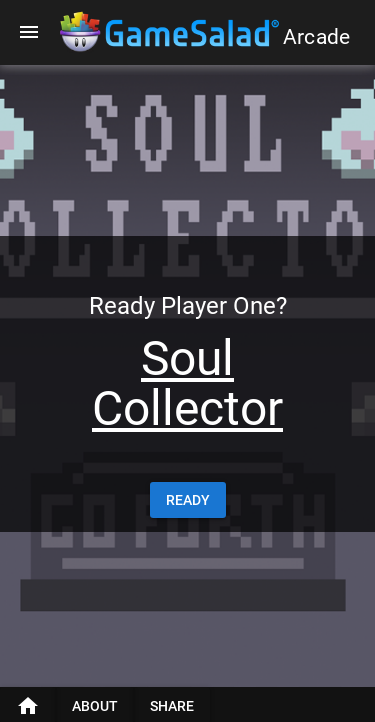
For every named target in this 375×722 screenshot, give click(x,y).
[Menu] (29, 32)
